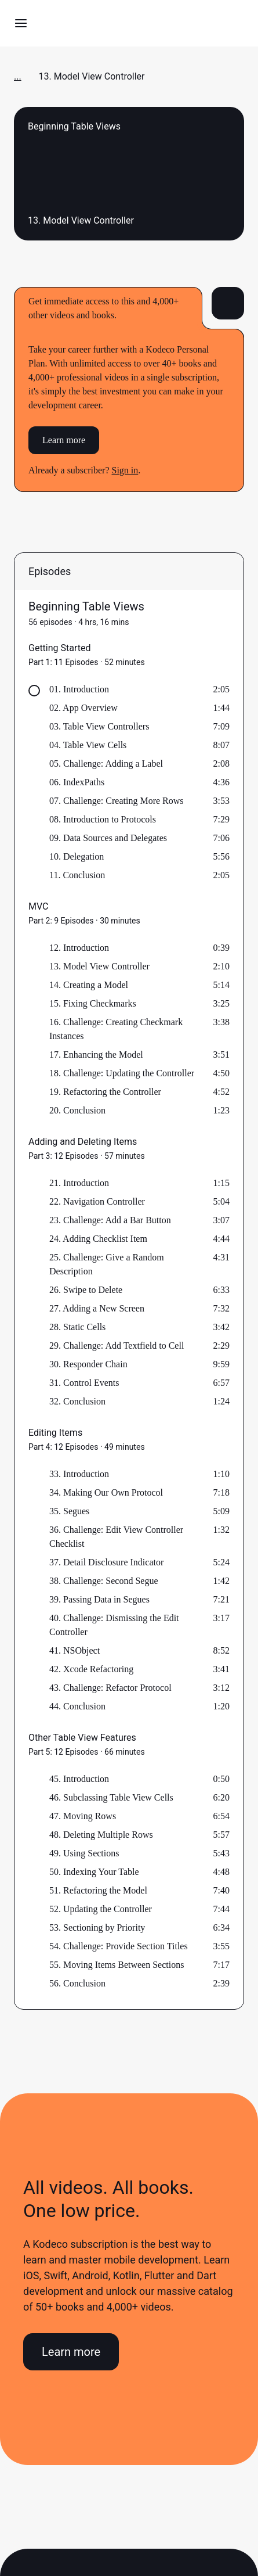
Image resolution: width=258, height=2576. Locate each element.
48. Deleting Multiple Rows (101, 1835)
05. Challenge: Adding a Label (106, 763)
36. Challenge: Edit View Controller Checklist (116, 1537)
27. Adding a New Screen (96, 1308)
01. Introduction (79, 689)
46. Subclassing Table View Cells (111, 1797)
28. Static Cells (77, 1327)
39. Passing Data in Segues (99, 1599)
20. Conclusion (77, 1110)
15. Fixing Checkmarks (92, 1003)
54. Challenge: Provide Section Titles (118, 1946)
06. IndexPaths (76, 782)
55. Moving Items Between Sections (116, 1965)
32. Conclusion (77, 1401)
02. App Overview (83, 708)
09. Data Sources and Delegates (108, 838)
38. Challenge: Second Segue (103, 1581)
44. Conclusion (77, 1706)
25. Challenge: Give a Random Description (106, 1264)
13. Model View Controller (99, 966)
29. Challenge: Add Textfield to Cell (116, 1345)
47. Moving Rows (82, 1816)
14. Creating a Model (88, 985)
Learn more (63, 440)
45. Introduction (79, 1779)
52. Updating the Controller (100, 1909)
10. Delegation (76, 856)
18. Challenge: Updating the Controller (121, 1073)
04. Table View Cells (87, 745)
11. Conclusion (77, 875)
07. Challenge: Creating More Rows (116, 801)
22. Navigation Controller (97, 1201)
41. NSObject (74, 1650)
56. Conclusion (77, 1983)
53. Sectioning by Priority (97, 1927)
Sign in (125, 470)
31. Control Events (84, 1383)
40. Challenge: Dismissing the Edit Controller (114, 1625)
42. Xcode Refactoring (91, 1669)
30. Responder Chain (88, 1364)
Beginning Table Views (86, 606)
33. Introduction (79, 1474)
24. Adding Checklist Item (98, 1239)
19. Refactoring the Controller (105, 1092)
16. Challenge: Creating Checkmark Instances (116, 1029)
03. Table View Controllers (99, 726)
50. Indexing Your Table (94, 1872)
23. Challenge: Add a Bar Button (110, 1220)
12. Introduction (79, 948)
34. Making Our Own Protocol (106, 1492)
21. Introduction (79, 1183)
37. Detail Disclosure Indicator (106, 1562)
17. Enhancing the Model (96, 1054)
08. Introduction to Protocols (102, 819)
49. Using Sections (84, 1853)
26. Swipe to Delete (85, 1290)
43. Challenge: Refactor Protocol (110, 1688)
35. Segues (69, 1511)
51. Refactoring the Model (98, 1890)
